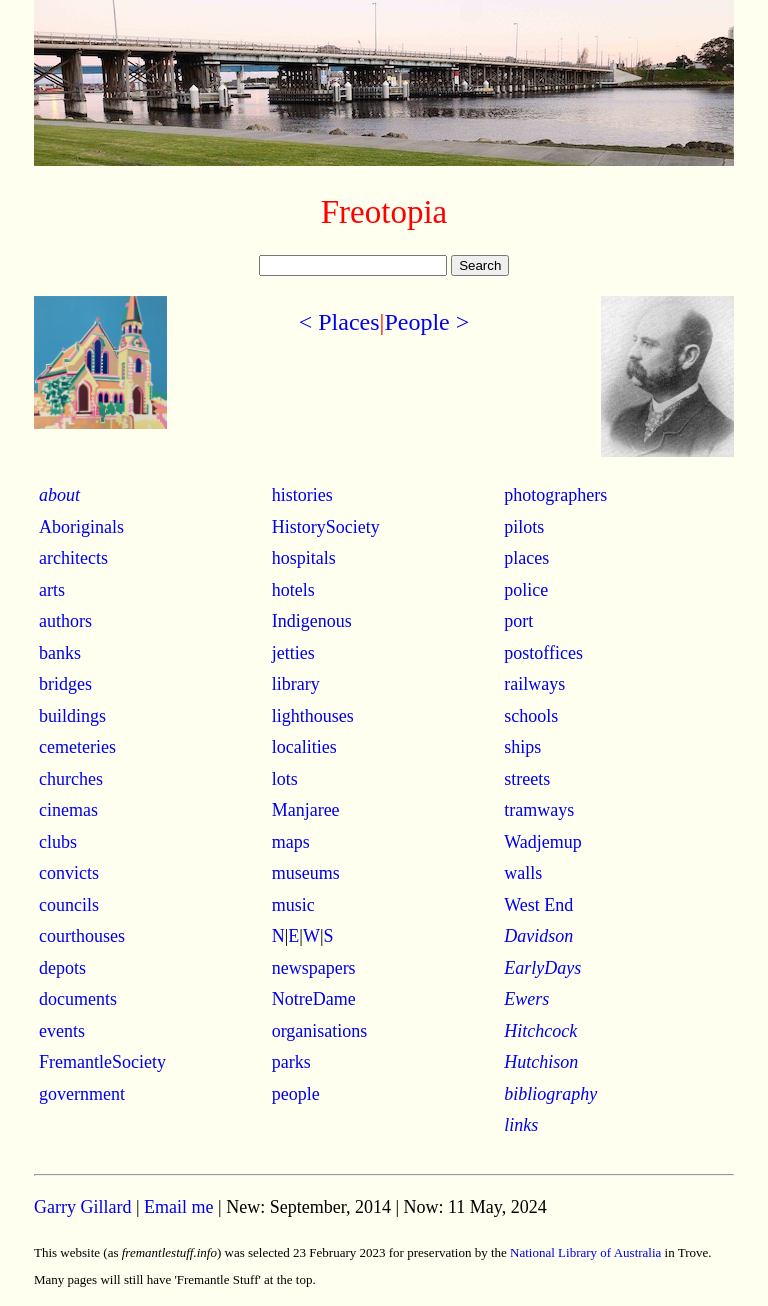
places (526, 558)
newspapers (314, 968)
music (293, 905)
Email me (178, 1207)
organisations (320, 1031)
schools (531, 716)
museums (306, 873)
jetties (293, 653)
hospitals (304, 558)
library (296, 684)
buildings (72, 716)
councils (69, 905)
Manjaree (306, 810)
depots (62, 968)
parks (291, 1062)
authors (65, 621)
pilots (524, 527)
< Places (339, 322)
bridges (65, 684)
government (82, 1094)
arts (52, 590)
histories (302, 495)
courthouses (82, 936)
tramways (539, 810)
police (526, 590)
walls (523, 873)
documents (78, 999)
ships (522, 747)
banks (60, 653)
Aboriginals (81, 527)
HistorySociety (326, 527)
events (62, 1031)
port (518, 621)
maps (291, 842)
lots (285, 779)
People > (426, 322)
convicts (69, 873)
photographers (555, 495)
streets (527, 779)
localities (304, 747)
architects (73, 558)
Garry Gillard (82, 1207)
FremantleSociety (102, 1062)
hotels (293, 590)
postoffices (543, 653)
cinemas (68, 810)
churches (71, 779)
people (296, 1094)
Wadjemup (543, 842)
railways (534, 684)
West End (538, 905)
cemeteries (77, 747)
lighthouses (313, 716)
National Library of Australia (585, 1252)
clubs (58, 842)
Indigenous (312, 621)
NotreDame (314, 999)
